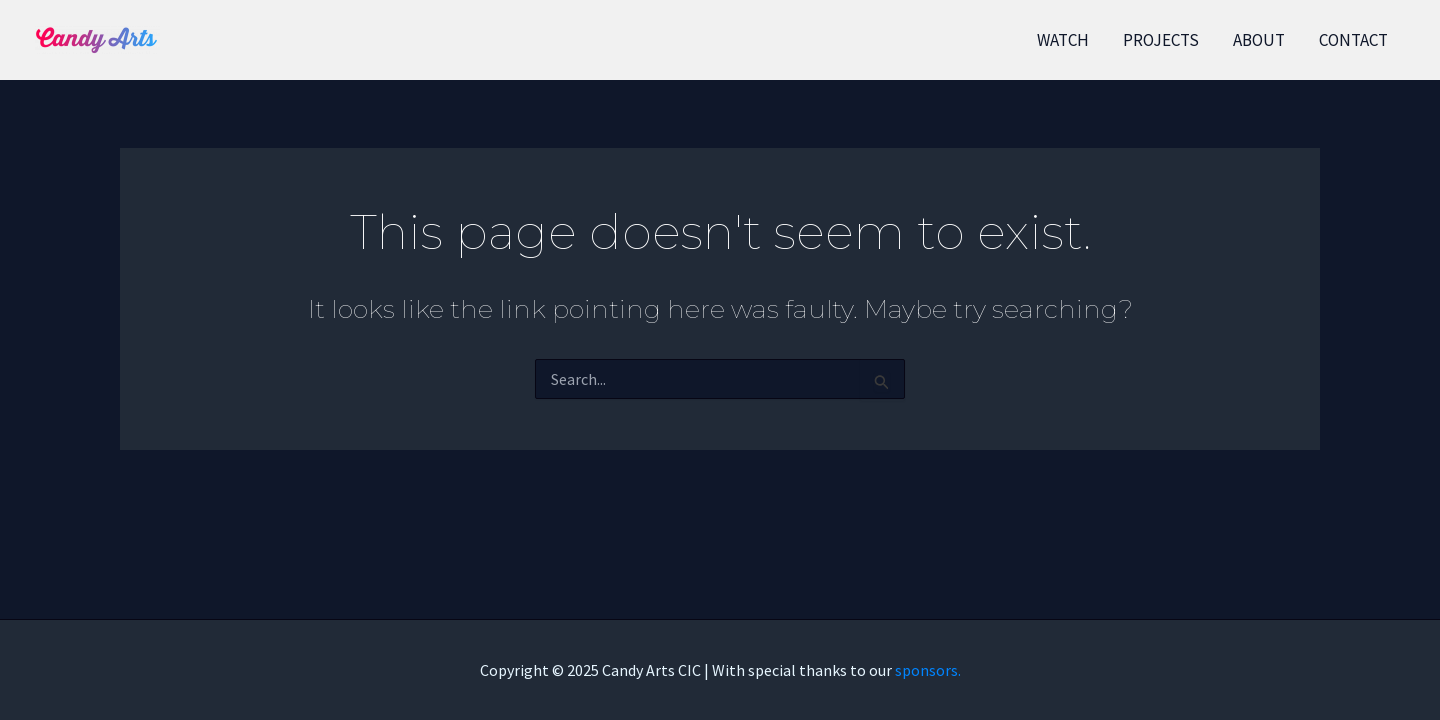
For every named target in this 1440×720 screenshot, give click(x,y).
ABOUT (1259, 40)
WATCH (1063, 40)
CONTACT (1353, 40)
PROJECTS (1161, 40)
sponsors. (928, 670)
